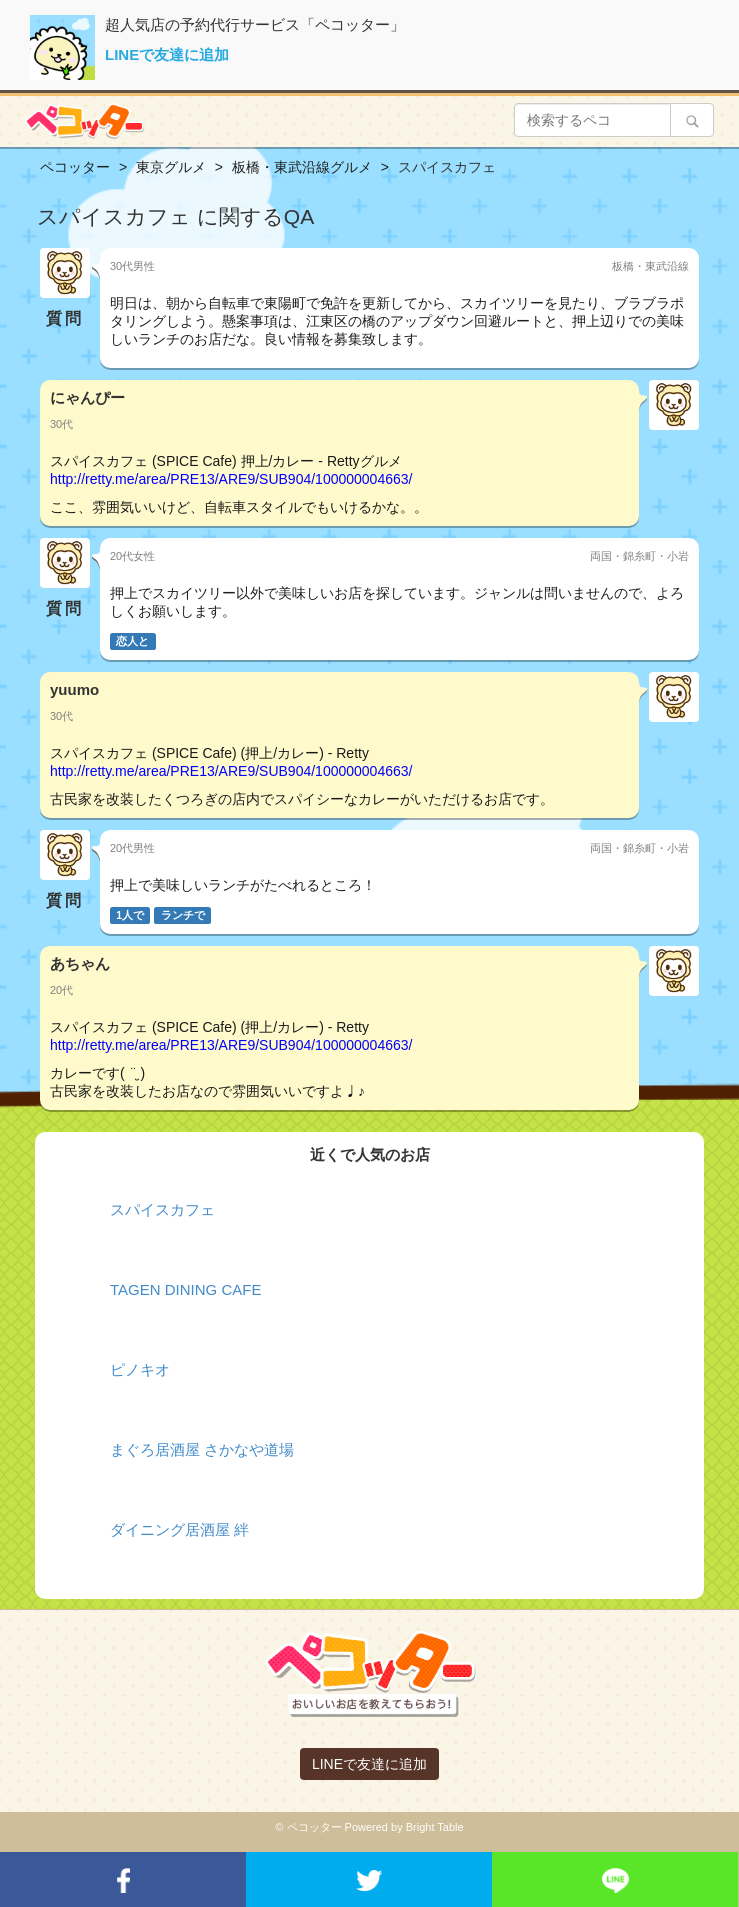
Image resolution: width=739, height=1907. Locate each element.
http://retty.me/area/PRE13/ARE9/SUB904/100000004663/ (231, 479)
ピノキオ (140, 1369)
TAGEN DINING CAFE (185, 1289)
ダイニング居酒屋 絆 (179, 1529)
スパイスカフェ (162, 1209)
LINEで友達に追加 (167, 54)
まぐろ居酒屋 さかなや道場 (202, 1449)
